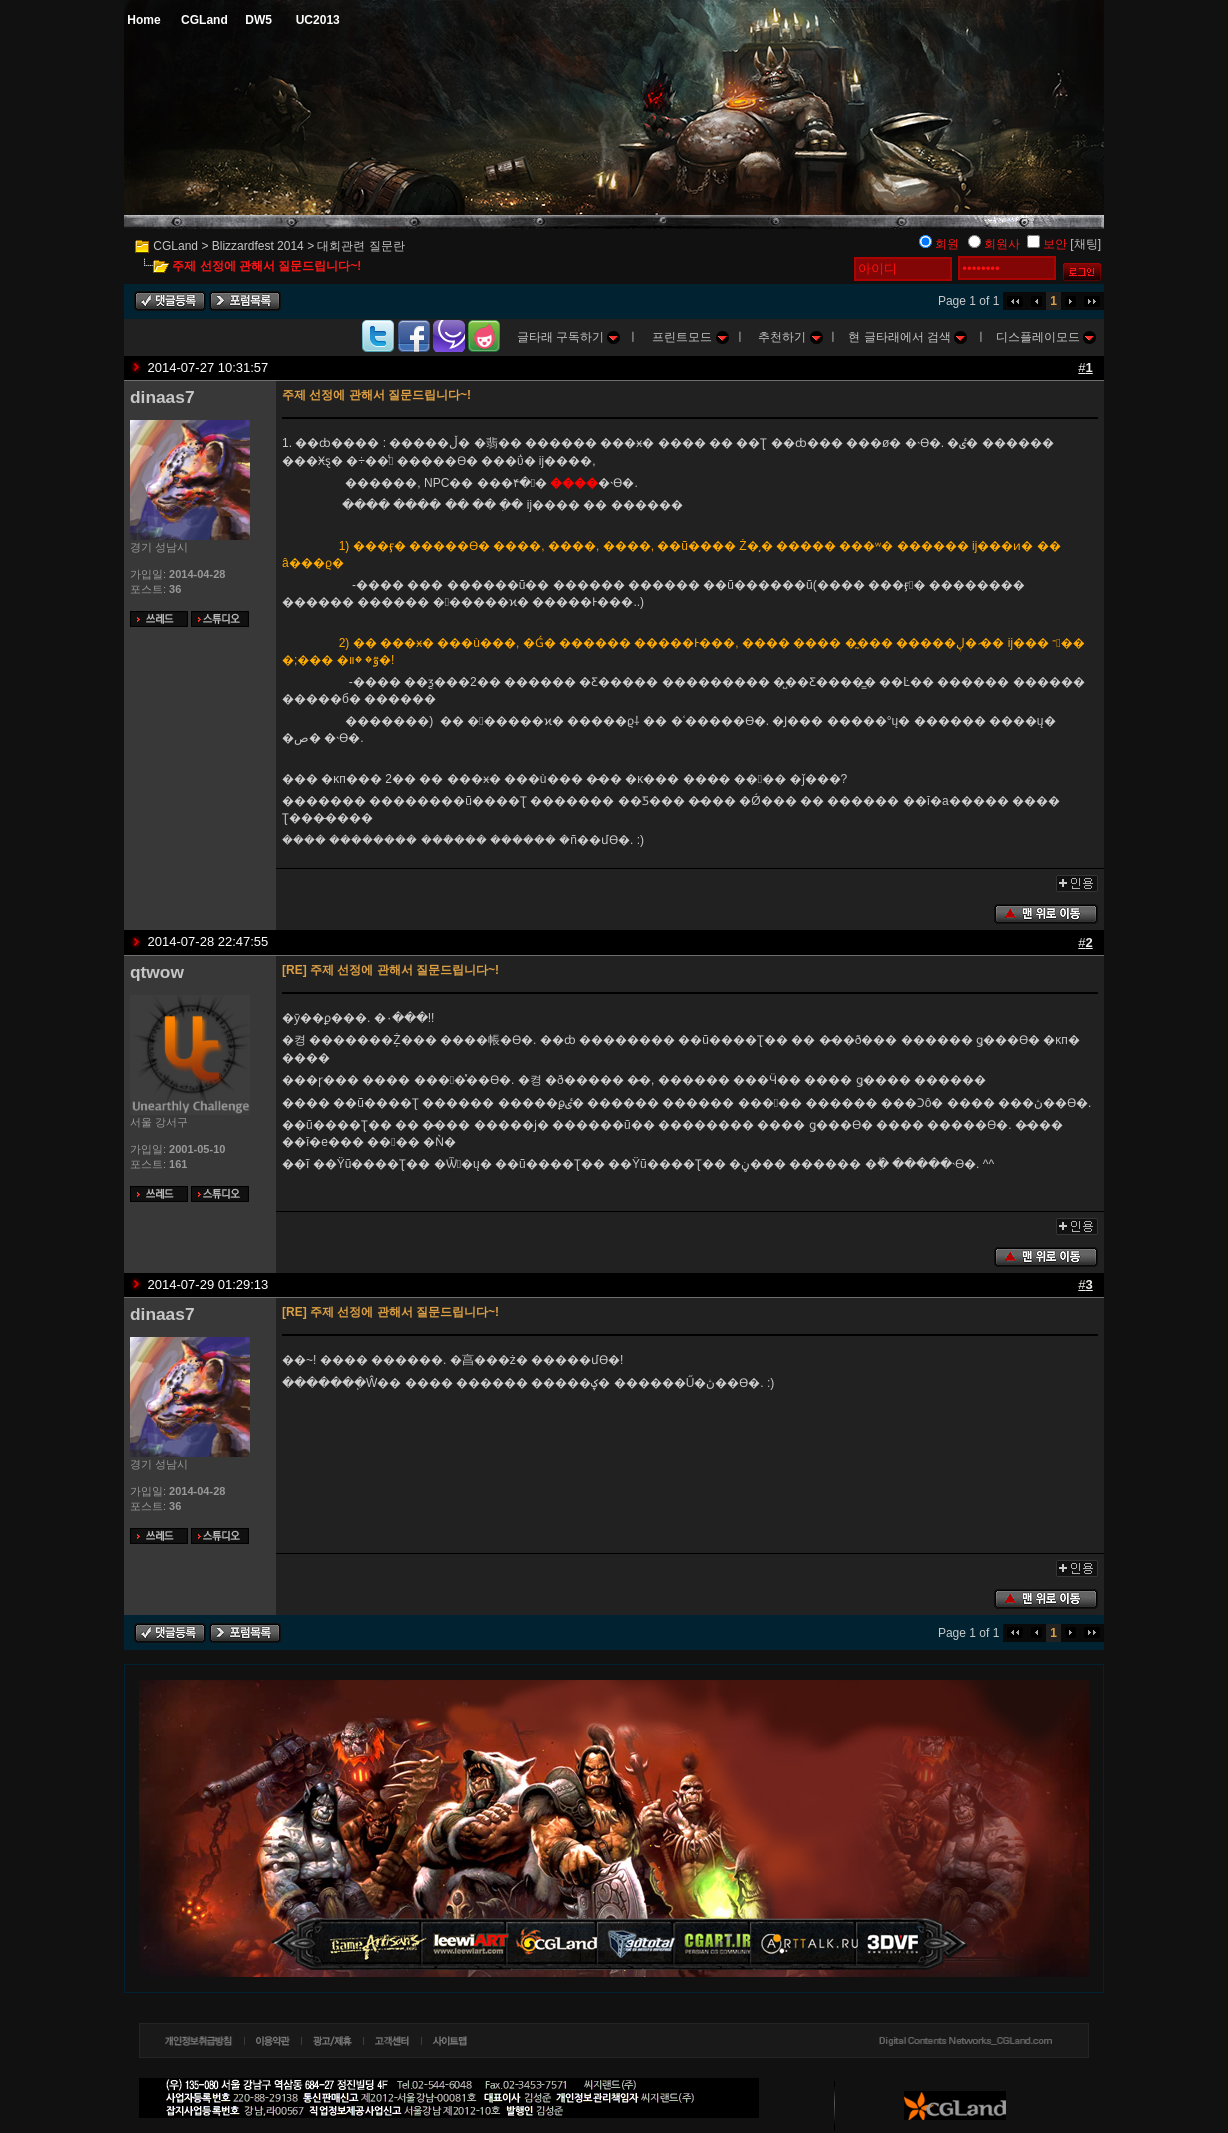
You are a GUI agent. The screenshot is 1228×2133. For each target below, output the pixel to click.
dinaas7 (162, 397)
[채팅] (1085, 244)
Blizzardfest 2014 (258, 246)
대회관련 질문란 (360, 246)
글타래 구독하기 (569, 337)
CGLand (175, 246)
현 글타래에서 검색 (907, 337)
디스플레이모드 (1046, 337)
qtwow (157, 972)
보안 (1055, 244)
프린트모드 (690, 337)
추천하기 (790, 337)
